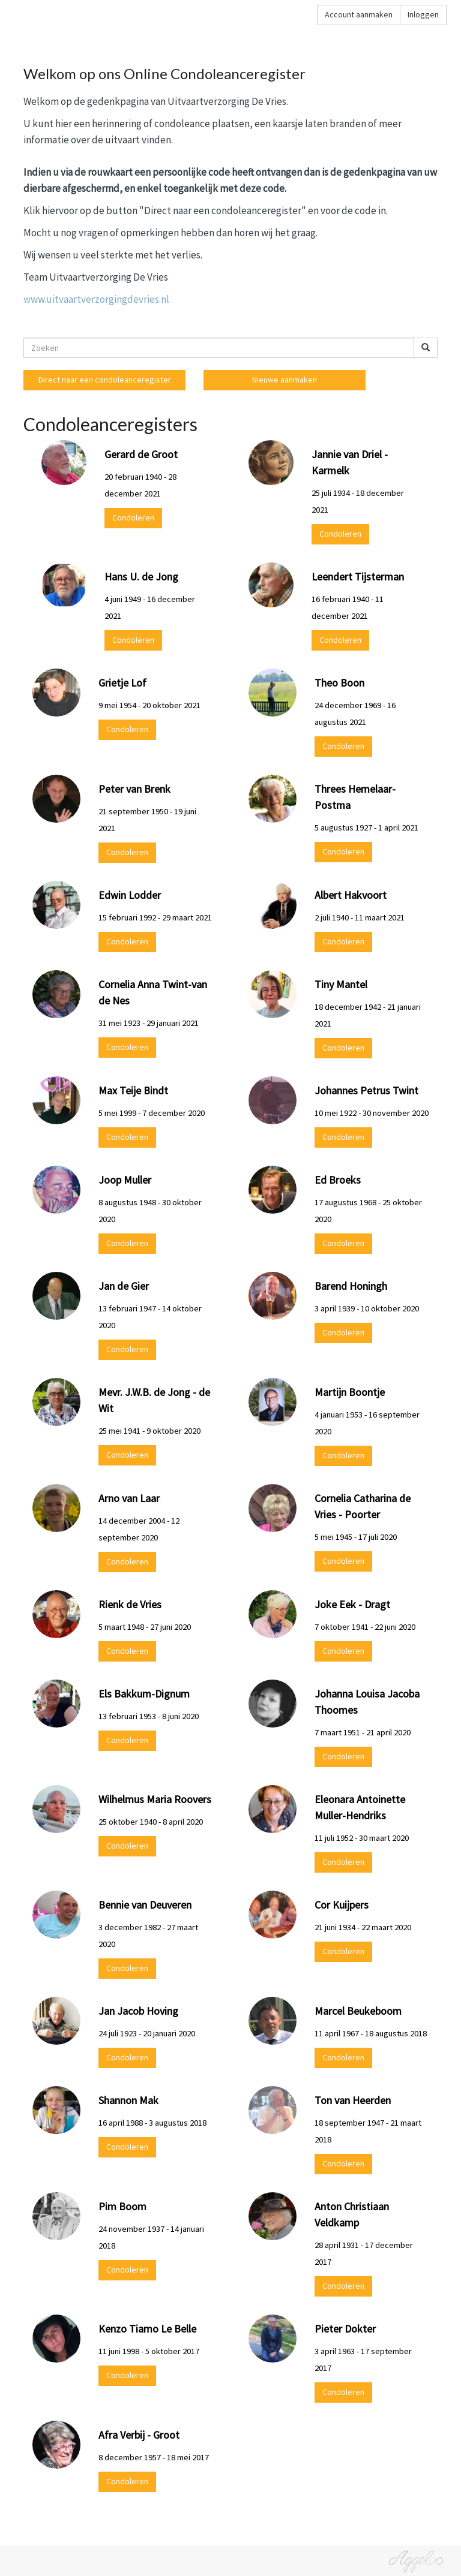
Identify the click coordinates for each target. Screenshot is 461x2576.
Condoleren (133, 517)
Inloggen (423, 14)
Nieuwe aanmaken (284, 379)
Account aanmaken (359, 14)
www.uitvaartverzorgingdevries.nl (96, 299)
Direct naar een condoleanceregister (104, 379)
